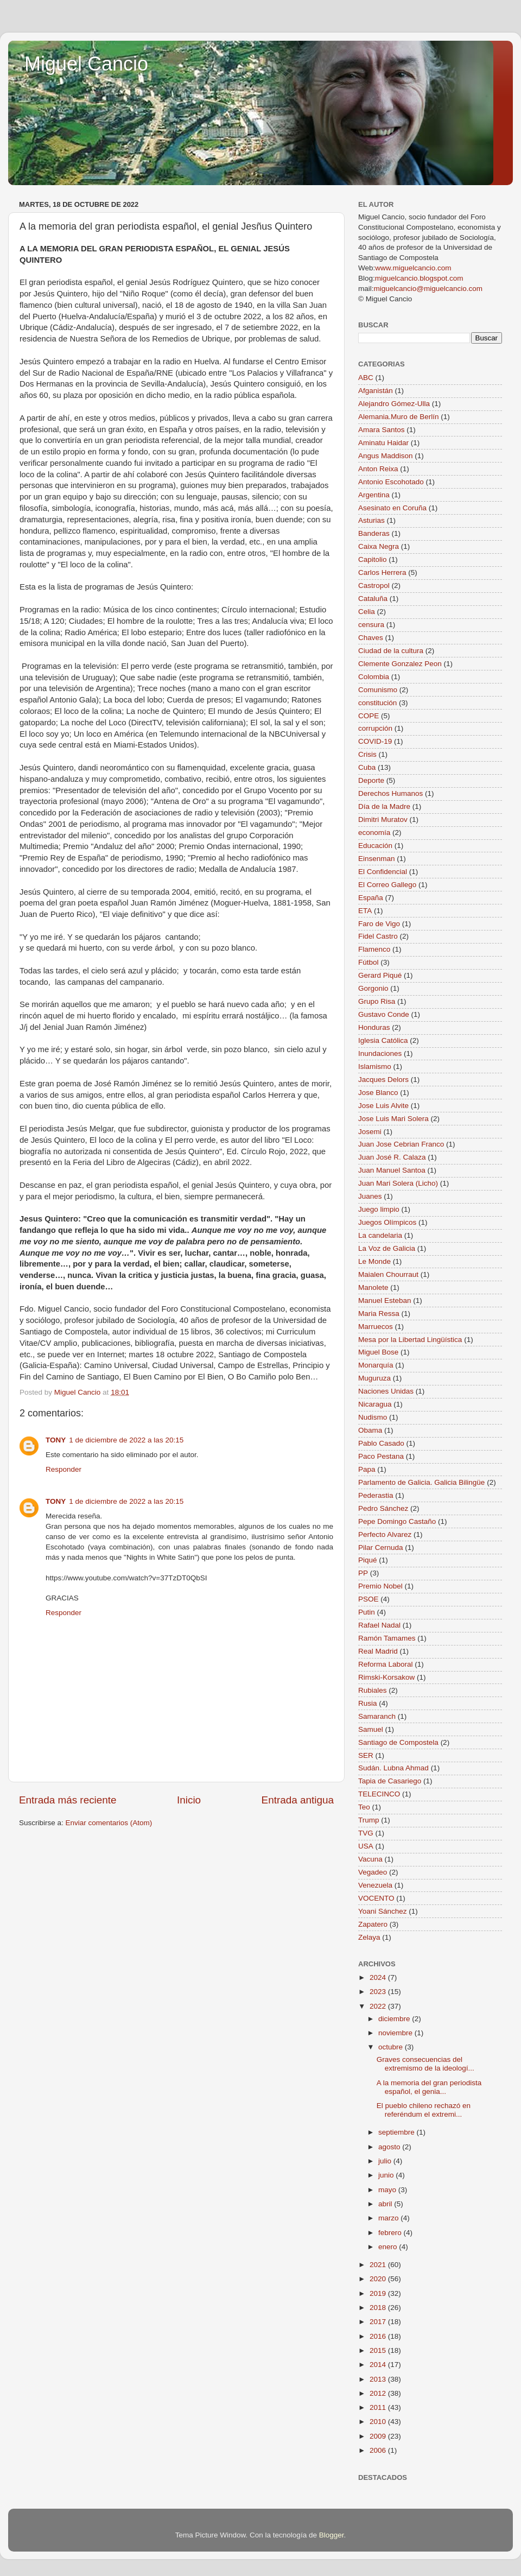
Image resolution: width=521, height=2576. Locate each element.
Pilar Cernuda (380, 1547)
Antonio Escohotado (391, 482)
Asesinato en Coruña (392, 508)
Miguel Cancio (86, 64)
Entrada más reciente (68, 1800)
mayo (388, 2190)
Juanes (370, 1196)
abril (386, 2204)
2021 (379, 2265)
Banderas (374, 533)
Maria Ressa (378, 1313)
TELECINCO (379, 1794)
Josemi (370, 1132)
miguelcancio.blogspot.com (419, 278)
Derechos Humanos (390, 793)
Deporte (371, 780)
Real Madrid (378, 1651)
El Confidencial (382, 872)
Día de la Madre (384, 806)
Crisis (367, 754)
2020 (379, 2279)
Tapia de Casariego (389, 1781)
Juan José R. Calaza (392, 1157)
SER (365, 1755)
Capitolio (372, 559)
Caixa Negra (378, 546)
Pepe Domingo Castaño (397, 1521)
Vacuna (370, 1859)
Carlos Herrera (382, 572)
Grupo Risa (376, 1001)
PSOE (368, 1599)
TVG (365, 1833)
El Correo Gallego (387, 885)
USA (365, 1846)
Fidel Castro (378, 936)
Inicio (189, 1800)
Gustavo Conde (383, 1014)
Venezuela (375, 1885)
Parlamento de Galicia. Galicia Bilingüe (421, 1482)
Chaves (370, 638)
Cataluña (372, 598)
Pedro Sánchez (383, 1508)
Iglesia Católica (383, 1040)
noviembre (396, 2033)
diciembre (395, 2019)
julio (385, 2161)
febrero (391, 2233)
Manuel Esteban (384, 1300)
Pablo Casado (381, 1443)
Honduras (374, 1027)
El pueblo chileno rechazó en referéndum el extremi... (424, 2110)
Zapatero (372, 1924)
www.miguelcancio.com (413, 268)
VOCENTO (376, 1898)
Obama (370, 1430)
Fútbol (368, 962)
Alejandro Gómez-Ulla (394, 404)
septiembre (397, 2132)
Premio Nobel (380, 1586)
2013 (379, 2379)
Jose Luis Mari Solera (393, 1119)
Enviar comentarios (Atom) (109, 1823)
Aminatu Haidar (383, 443)
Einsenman (376, 859)
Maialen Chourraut (388, 1274)
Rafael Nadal (379, 1625)
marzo (389, 2218)
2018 (379, 2307)
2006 (379, 2450)
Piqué (367, 1560)
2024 (379, 1977)
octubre (391, 2047)
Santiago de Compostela (398, 1742)
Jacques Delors (383, 1079)
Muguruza (374, 1378)
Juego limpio (378, 1209)
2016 (379, 2336)
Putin (366, 1612)
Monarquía (375, 1365)
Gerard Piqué (380, 975)
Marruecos (375, 1326)
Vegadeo (372, 1872)
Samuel (370, 1729)
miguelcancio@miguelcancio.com (428, 288)
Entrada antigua (298, 1800)
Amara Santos (381, 430)
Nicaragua (375, 1404)
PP (363, 1573)
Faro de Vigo (379, 924)
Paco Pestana (381, 1456)
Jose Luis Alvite (383, 1106)
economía (374, 832)
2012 (379, 2393)
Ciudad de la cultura (390, 651)
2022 (379, 2006)
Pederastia (375, 1495)
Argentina (374, 495)
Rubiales (372, 1690)
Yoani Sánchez (382, 1911)
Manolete (373, 1287)
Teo (364, 1807)
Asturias (371, 520)
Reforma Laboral (385, 1664)
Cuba (367, 767)
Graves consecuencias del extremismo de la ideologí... (425, 2063)
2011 (379, 2407)
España (370, 898)
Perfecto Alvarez (384, 1534)
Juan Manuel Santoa (391, 1170)
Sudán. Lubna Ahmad (393, 1768)
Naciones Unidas (386, 1391)
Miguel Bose (378, 1352)
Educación (375, 845)
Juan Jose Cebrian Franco (401, 1144)
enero (388, 2247)
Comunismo (377, 690)
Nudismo (372, 1417)
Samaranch (377, 1716)
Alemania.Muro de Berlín (398, 417)
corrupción (375, 728)
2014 (379, 2364)
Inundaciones (380, 1053)
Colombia (373, 677)
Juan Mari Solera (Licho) (398, 1183)
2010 (379, 2421)
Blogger (331, 2535)
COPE (368, 716)
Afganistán (375, 391)
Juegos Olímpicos (387, 1222)
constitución (377, 703)
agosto (390, 2147)
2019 (379, 2293)
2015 (379, 2350)
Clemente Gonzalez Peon (400, 664)
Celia (366, 611)
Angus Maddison (385, 456)
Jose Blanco (378, 1092)
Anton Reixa (378, 469)
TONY (56, 1440)
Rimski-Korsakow (386, 1677)
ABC (365, 378)
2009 (379, 2436)
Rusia (367, 1703)
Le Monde (374, 1261)
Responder (63, 1469)
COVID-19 (375, 741)
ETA (365, 911)
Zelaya (369, 1937)
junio (387, 2175)
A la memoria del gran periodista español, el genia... (429, 2087)
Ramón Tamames (387, 1638)
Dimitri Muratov (383, 819)
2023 (379, 1992)
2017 (379, 2322)
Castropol (374, 585)
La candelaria (380, 1235)
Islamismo (374, 1066)
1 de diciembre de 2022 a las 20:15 (126, 1440)
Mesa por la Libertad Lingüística (410, 1340)
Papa (367, 1469)
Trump (368, 1820)
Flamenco (374, 949)
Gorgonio (373, 988)
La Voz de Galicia (386, 1248)
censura (371, 625)
